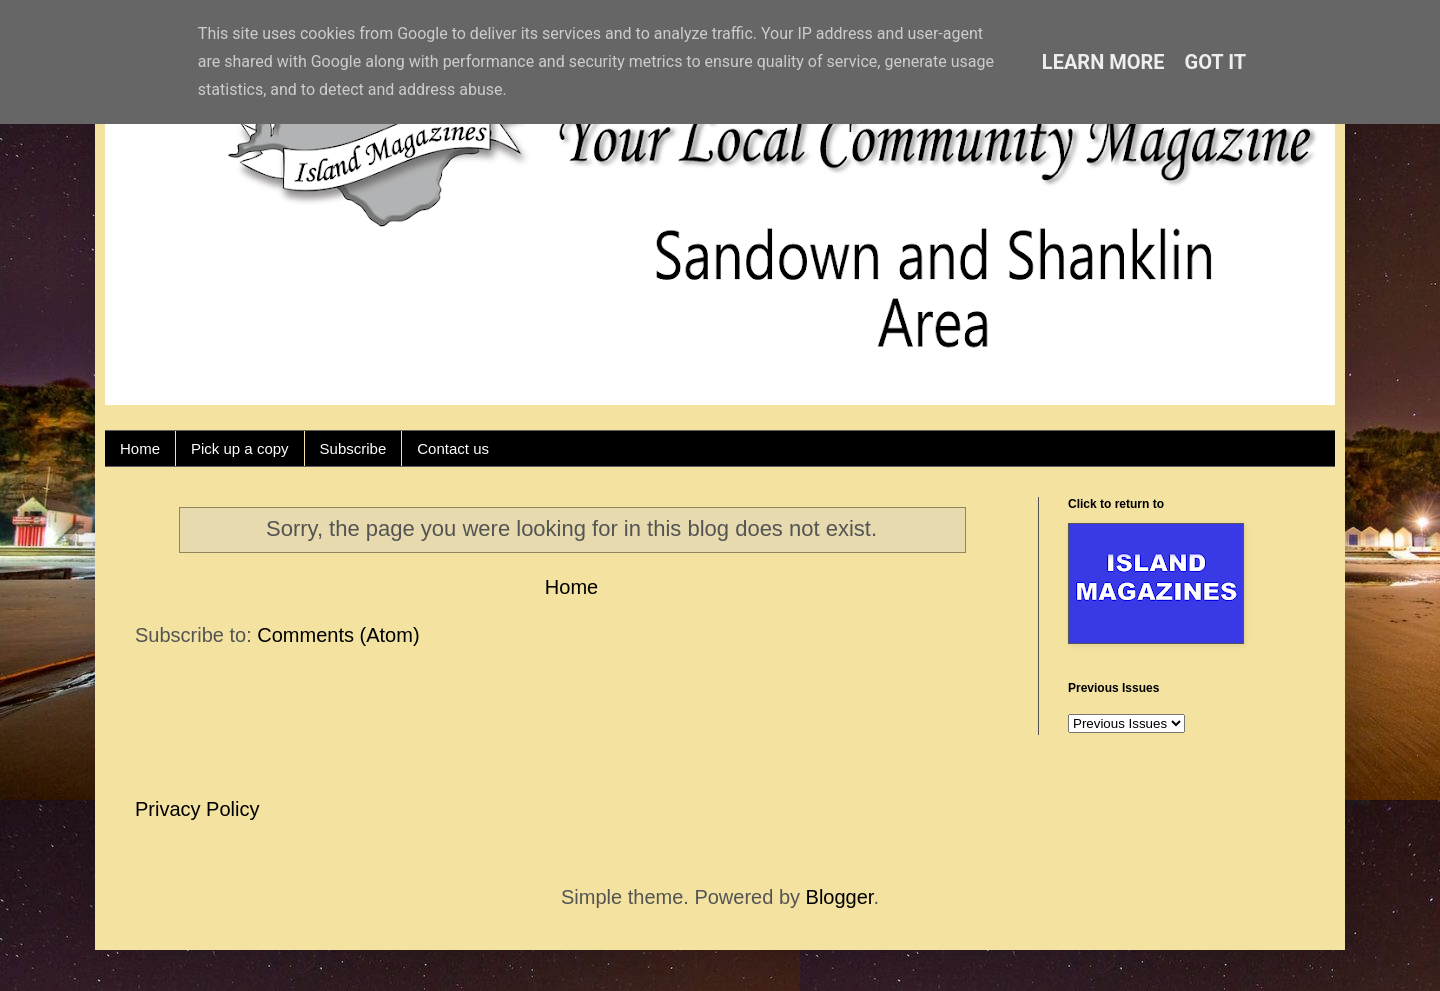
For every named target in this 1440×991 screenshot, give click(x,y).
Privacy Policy (197, 809)
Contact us (453, 448)
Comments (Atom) (338, 635)
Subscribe (353, 448)
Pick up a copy (240, 448)
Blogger (840, 897)
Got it (1216, 62)
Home (140, 448)
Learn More (1103, 62)
